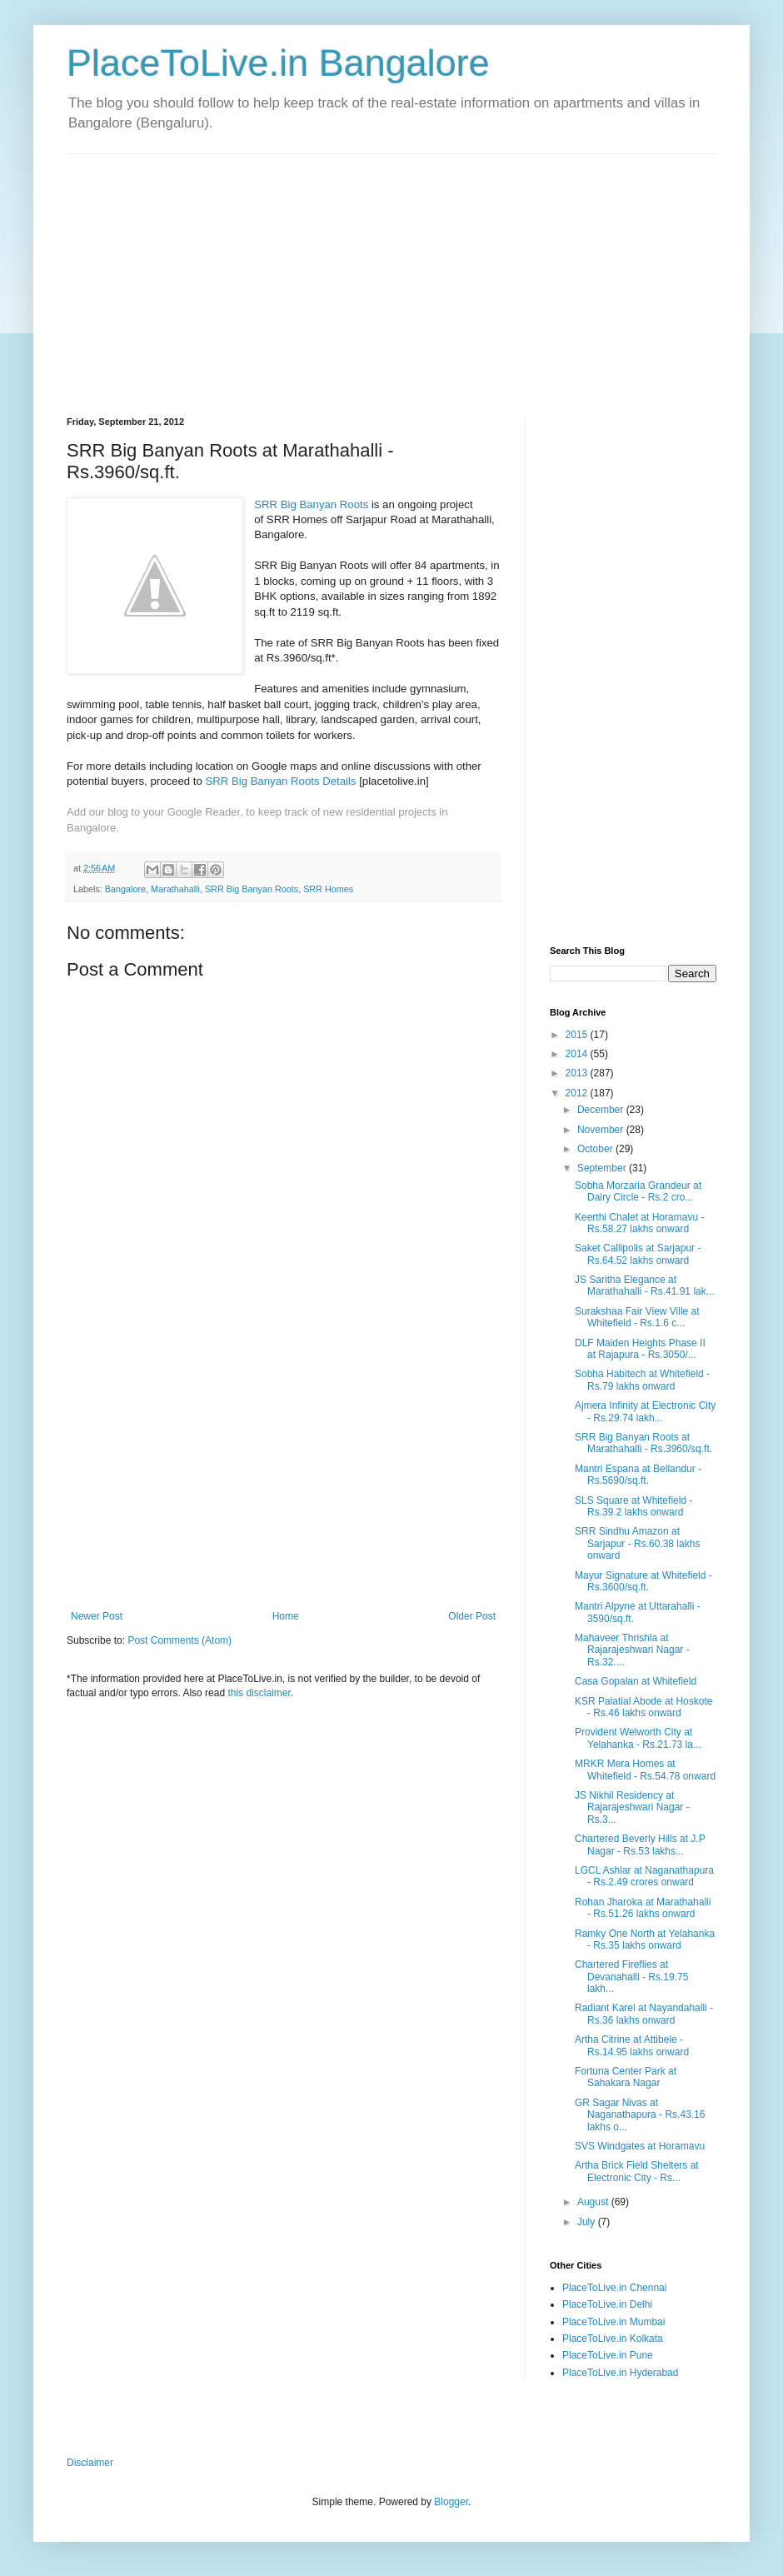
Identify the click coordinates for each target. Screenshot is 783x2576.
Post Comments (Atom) (179, 1640)
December (601, 1110)
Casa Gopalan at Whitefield (635, 1681)
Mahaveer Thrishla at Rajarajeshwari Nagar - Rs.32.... (632, 1650)
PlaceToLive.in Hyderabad (620, 2373)
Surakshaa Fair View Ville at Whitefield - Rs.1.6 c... (637, 1317)
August (594, 2202)
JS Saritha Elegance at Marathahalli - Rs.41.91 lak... (645, 1285)
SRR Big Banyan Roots (311, 504)
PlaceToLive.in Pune (607, 2355)
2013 (578, 1073)
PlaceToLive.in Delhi (607, 2304)
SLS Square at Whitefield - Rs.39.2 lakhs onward (633, 1506)
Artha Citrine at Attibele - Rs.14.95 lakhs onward (632, 2045)
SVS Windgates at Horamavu (640, 2146)
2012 (578, 1093)
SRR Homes (328, 889)
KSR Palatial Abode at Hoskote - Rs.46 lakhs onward (643, 1707)
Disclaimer (90, 2463)
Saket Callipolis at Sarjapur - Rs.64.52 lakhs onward (638, 1254)
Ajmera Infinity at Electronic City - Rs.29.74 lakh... (645, 1411)
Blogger (451, 2502)
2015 (578, 1035)
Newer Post (96, 1616)
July (587, 2222)
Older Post (472, 1616)
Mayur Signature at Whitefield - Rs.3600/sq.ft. (643, 1581)
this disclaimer (258, 1693)
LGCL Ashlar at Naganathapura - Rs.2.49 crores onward (644, 1876)
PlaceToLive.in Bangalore (278, 63)
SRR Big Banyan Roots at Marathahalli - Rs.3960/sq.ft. (643, 1443)
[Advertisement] (252, 270)
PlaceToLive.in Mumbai (613, 2322)
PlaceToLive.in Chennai (614, 2288)
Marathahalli (175, 889)
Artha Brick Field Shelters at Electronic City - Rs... (637, 2171)
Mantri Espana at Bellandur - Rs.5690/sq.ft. (638, 1474)
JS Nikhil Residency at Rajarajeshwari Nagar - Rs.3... (632, 1807)
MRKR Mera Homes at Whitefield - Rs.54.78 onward (645, 1769)
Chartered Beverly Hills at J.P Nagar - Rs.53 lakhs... (640, 1844)
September (603, 1168)
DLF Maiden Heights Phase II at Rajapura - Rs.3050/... (640, 1348)
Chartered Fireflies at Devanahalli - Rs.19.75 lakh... (631, 1976)
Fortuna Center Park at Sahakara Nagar (625, 2077)
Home (285, 1616)
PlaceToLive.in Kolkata (612, 2338)
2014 (578, 1054)
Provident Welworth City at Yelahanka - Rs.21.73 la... (638, 1738)
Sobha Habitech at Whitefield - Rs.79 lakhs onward (642, 1379)
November (601, 1130)
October (596, 1149)
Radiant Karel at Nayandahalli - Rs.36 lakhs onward (644, 2013)
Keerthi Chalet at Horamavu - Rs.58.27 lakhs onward (639, 1223)
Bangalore (125, 889)
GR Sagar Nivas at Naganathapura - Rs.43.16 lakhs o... (640, 2115)
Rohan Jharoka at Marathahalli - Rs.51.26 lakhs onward (643, 1908)
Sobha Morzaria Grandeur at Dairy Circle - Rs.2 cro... (638, 1191)
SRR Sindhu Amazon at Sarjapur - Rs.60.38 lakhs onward (637, 1543)
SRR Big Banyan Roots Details (280, 781)
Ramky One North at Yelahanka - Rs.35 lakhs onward (645, 1939)
